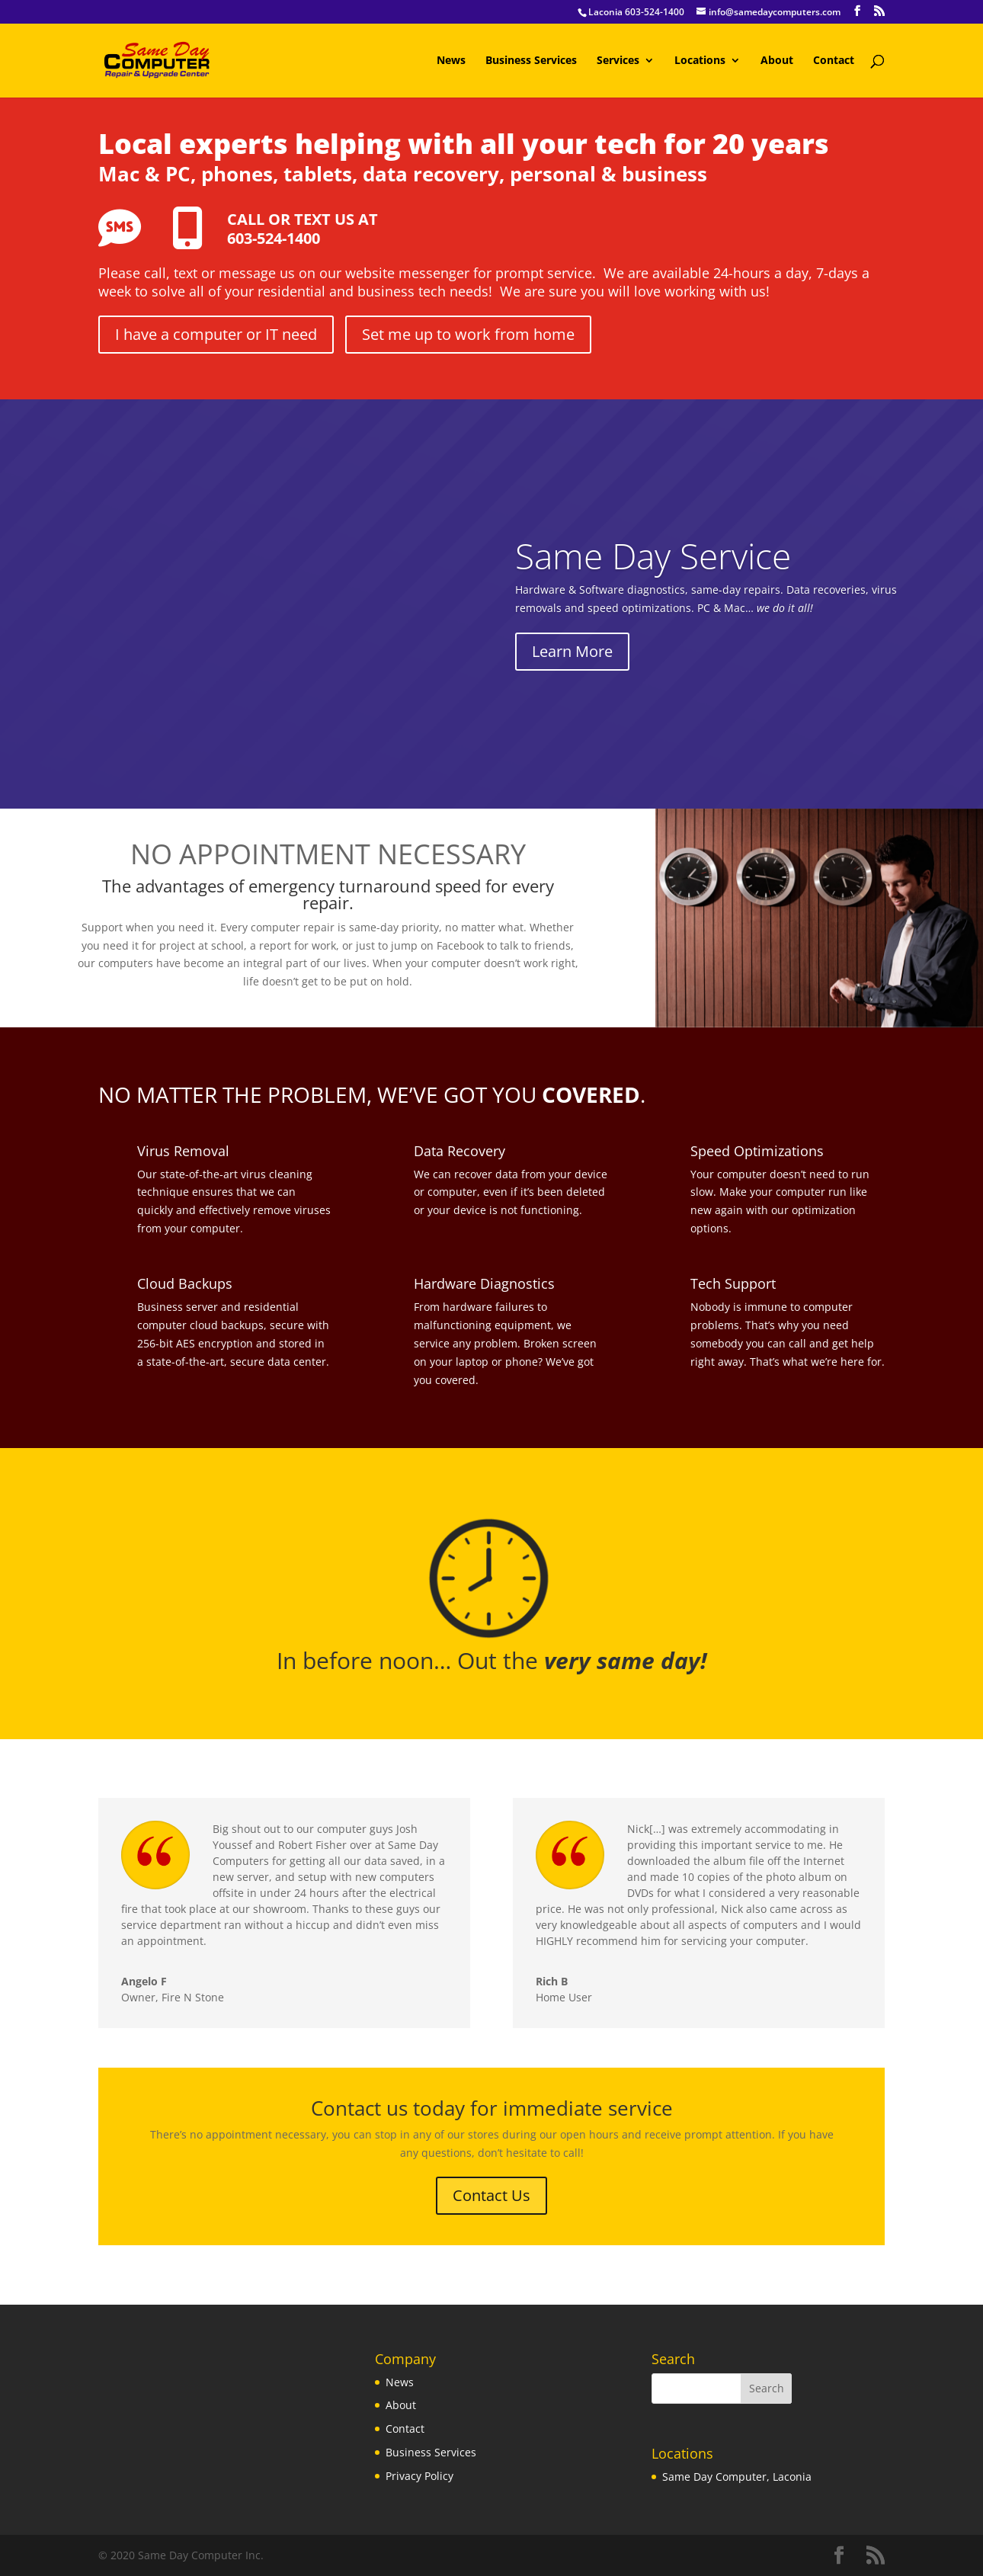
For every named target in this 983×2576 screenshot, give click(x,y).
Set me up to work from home (468, 334)
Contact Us (491, 2195)
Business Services (531, 61)
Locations (699, 61)
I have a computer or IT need (216, 334)
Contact (833, 61)
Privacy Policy (419, 2476)
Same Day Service (653, 555)
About (776, 61)
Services (618, 61)
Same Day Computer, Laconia (737, 2476)
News (451, 61)
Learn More (572, 651)
